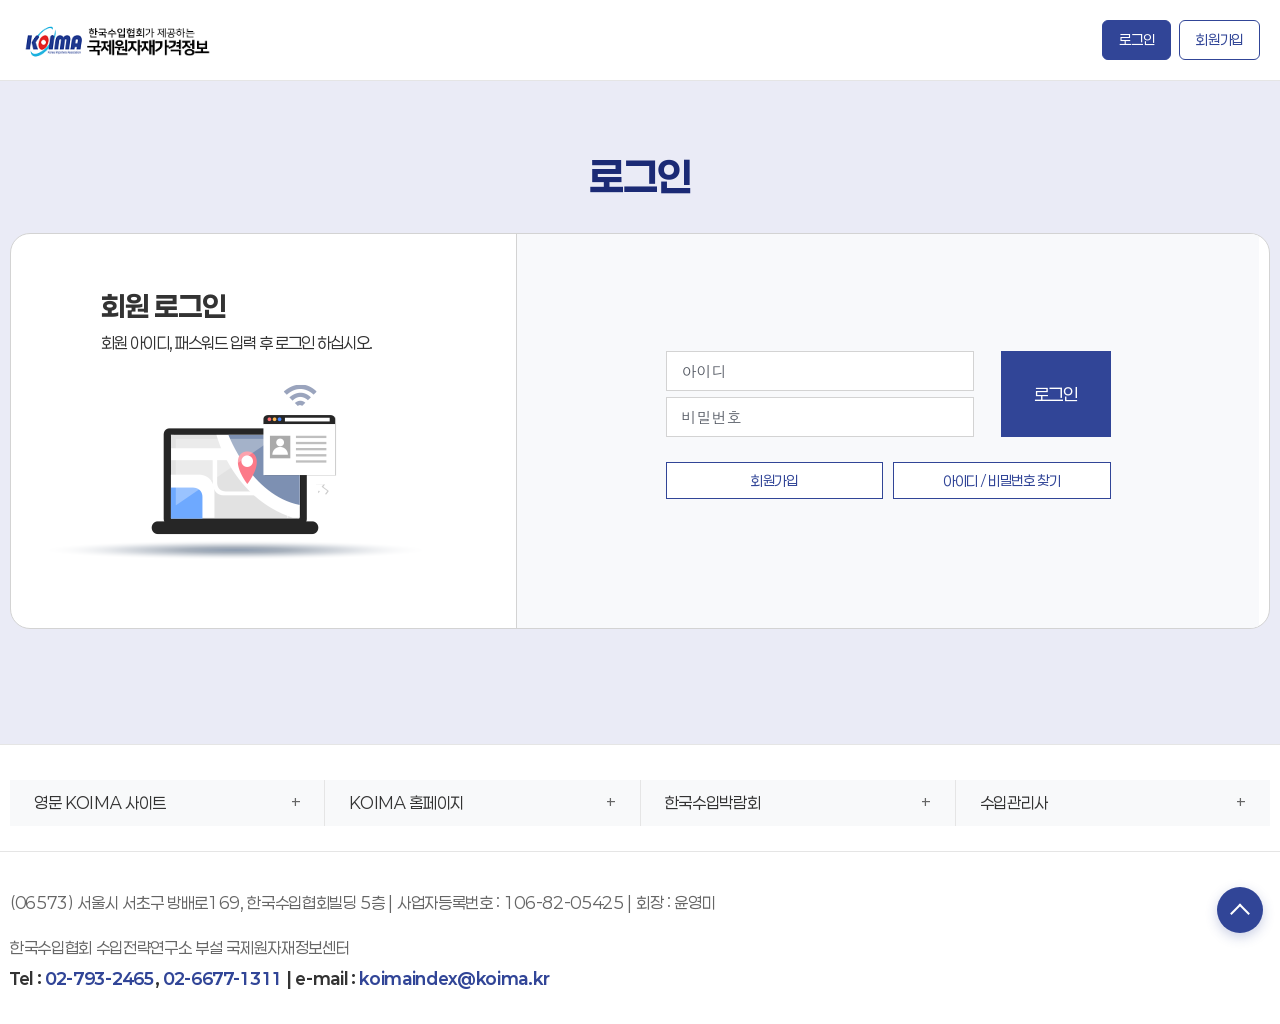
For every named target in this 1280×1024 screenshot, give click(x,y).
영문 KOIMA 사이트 (100, 802)
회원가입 (1219, 39)
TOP (1235, 912)
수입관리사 (1014, 802)
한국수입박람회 (713, 802)
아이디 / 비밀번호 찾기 (1002, 480)
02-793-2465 (99, 978)
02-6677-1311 (222, 978)
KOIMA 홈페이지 (406, 802)
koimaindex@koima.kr (454, 978)
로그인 (1136, 39)
